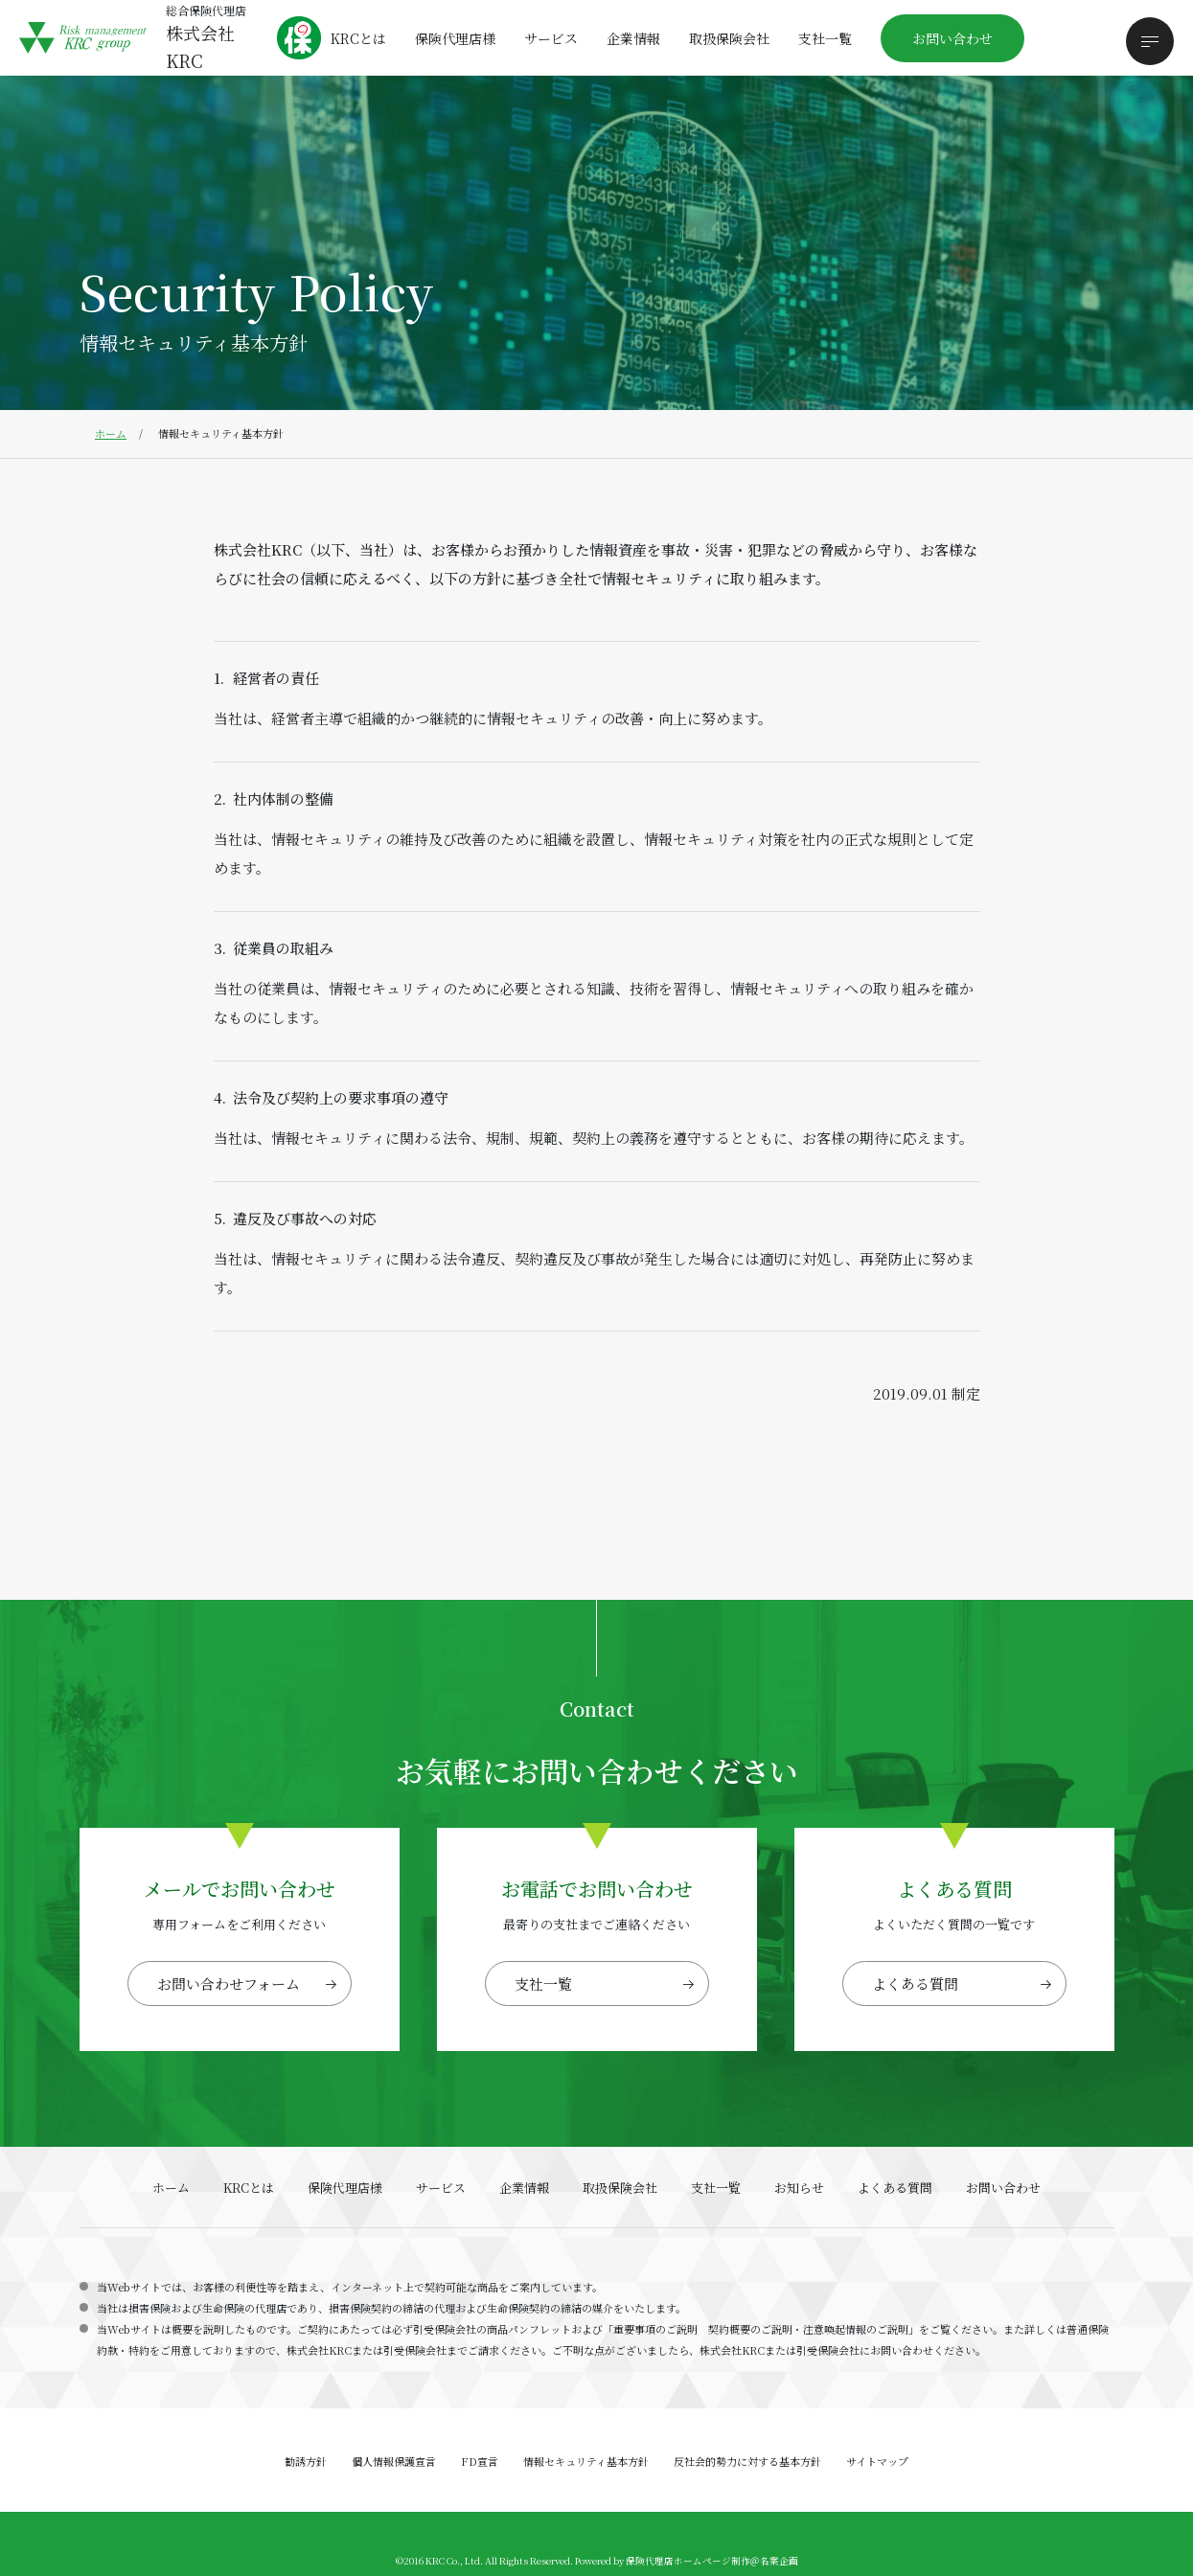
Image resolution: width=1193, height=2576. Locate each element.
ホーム (110, 433)
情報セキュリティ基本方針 (586, 2461)
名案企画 (779, 2560)
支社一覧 (825, 38)
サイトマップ (877, 2461)
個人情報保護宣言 (394, 2461)
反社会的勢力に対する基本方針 (747, 2461)
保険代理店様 (455, 38)
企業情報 (633, 38)
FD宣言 (479, 2461)
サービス (551, 38)
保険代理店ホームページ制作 (688, 2560)
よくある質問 (915, 1983)
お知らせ (799, 2187)
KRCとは (358, 38)
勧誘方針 (306, 2461)
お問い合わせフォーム (228, 1983)
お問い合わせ (952, 38)
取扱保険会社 (729, 38)
